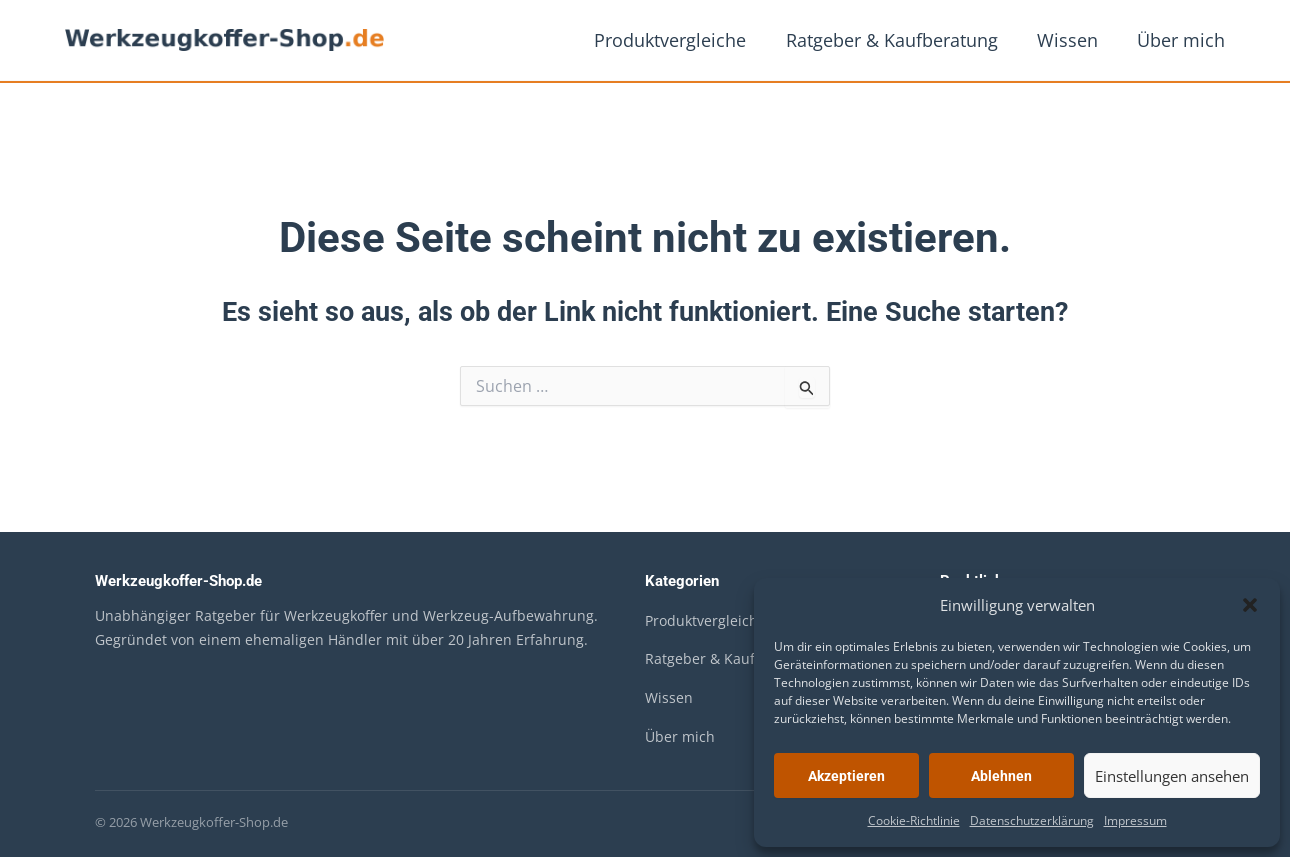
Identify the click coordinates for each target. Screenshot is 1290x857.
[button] (1250, 605)
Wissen (1072, 40)
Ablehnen (1001, 776)
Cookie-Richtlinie (914, 820)
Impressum (1135, 820)
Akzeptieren (846, 776)
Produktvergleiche (682, 40)
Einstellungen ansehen (1172, 776)
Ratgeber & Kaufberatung (900, 40)
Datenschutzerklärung (1032, 820)
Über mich (1183, 40)
